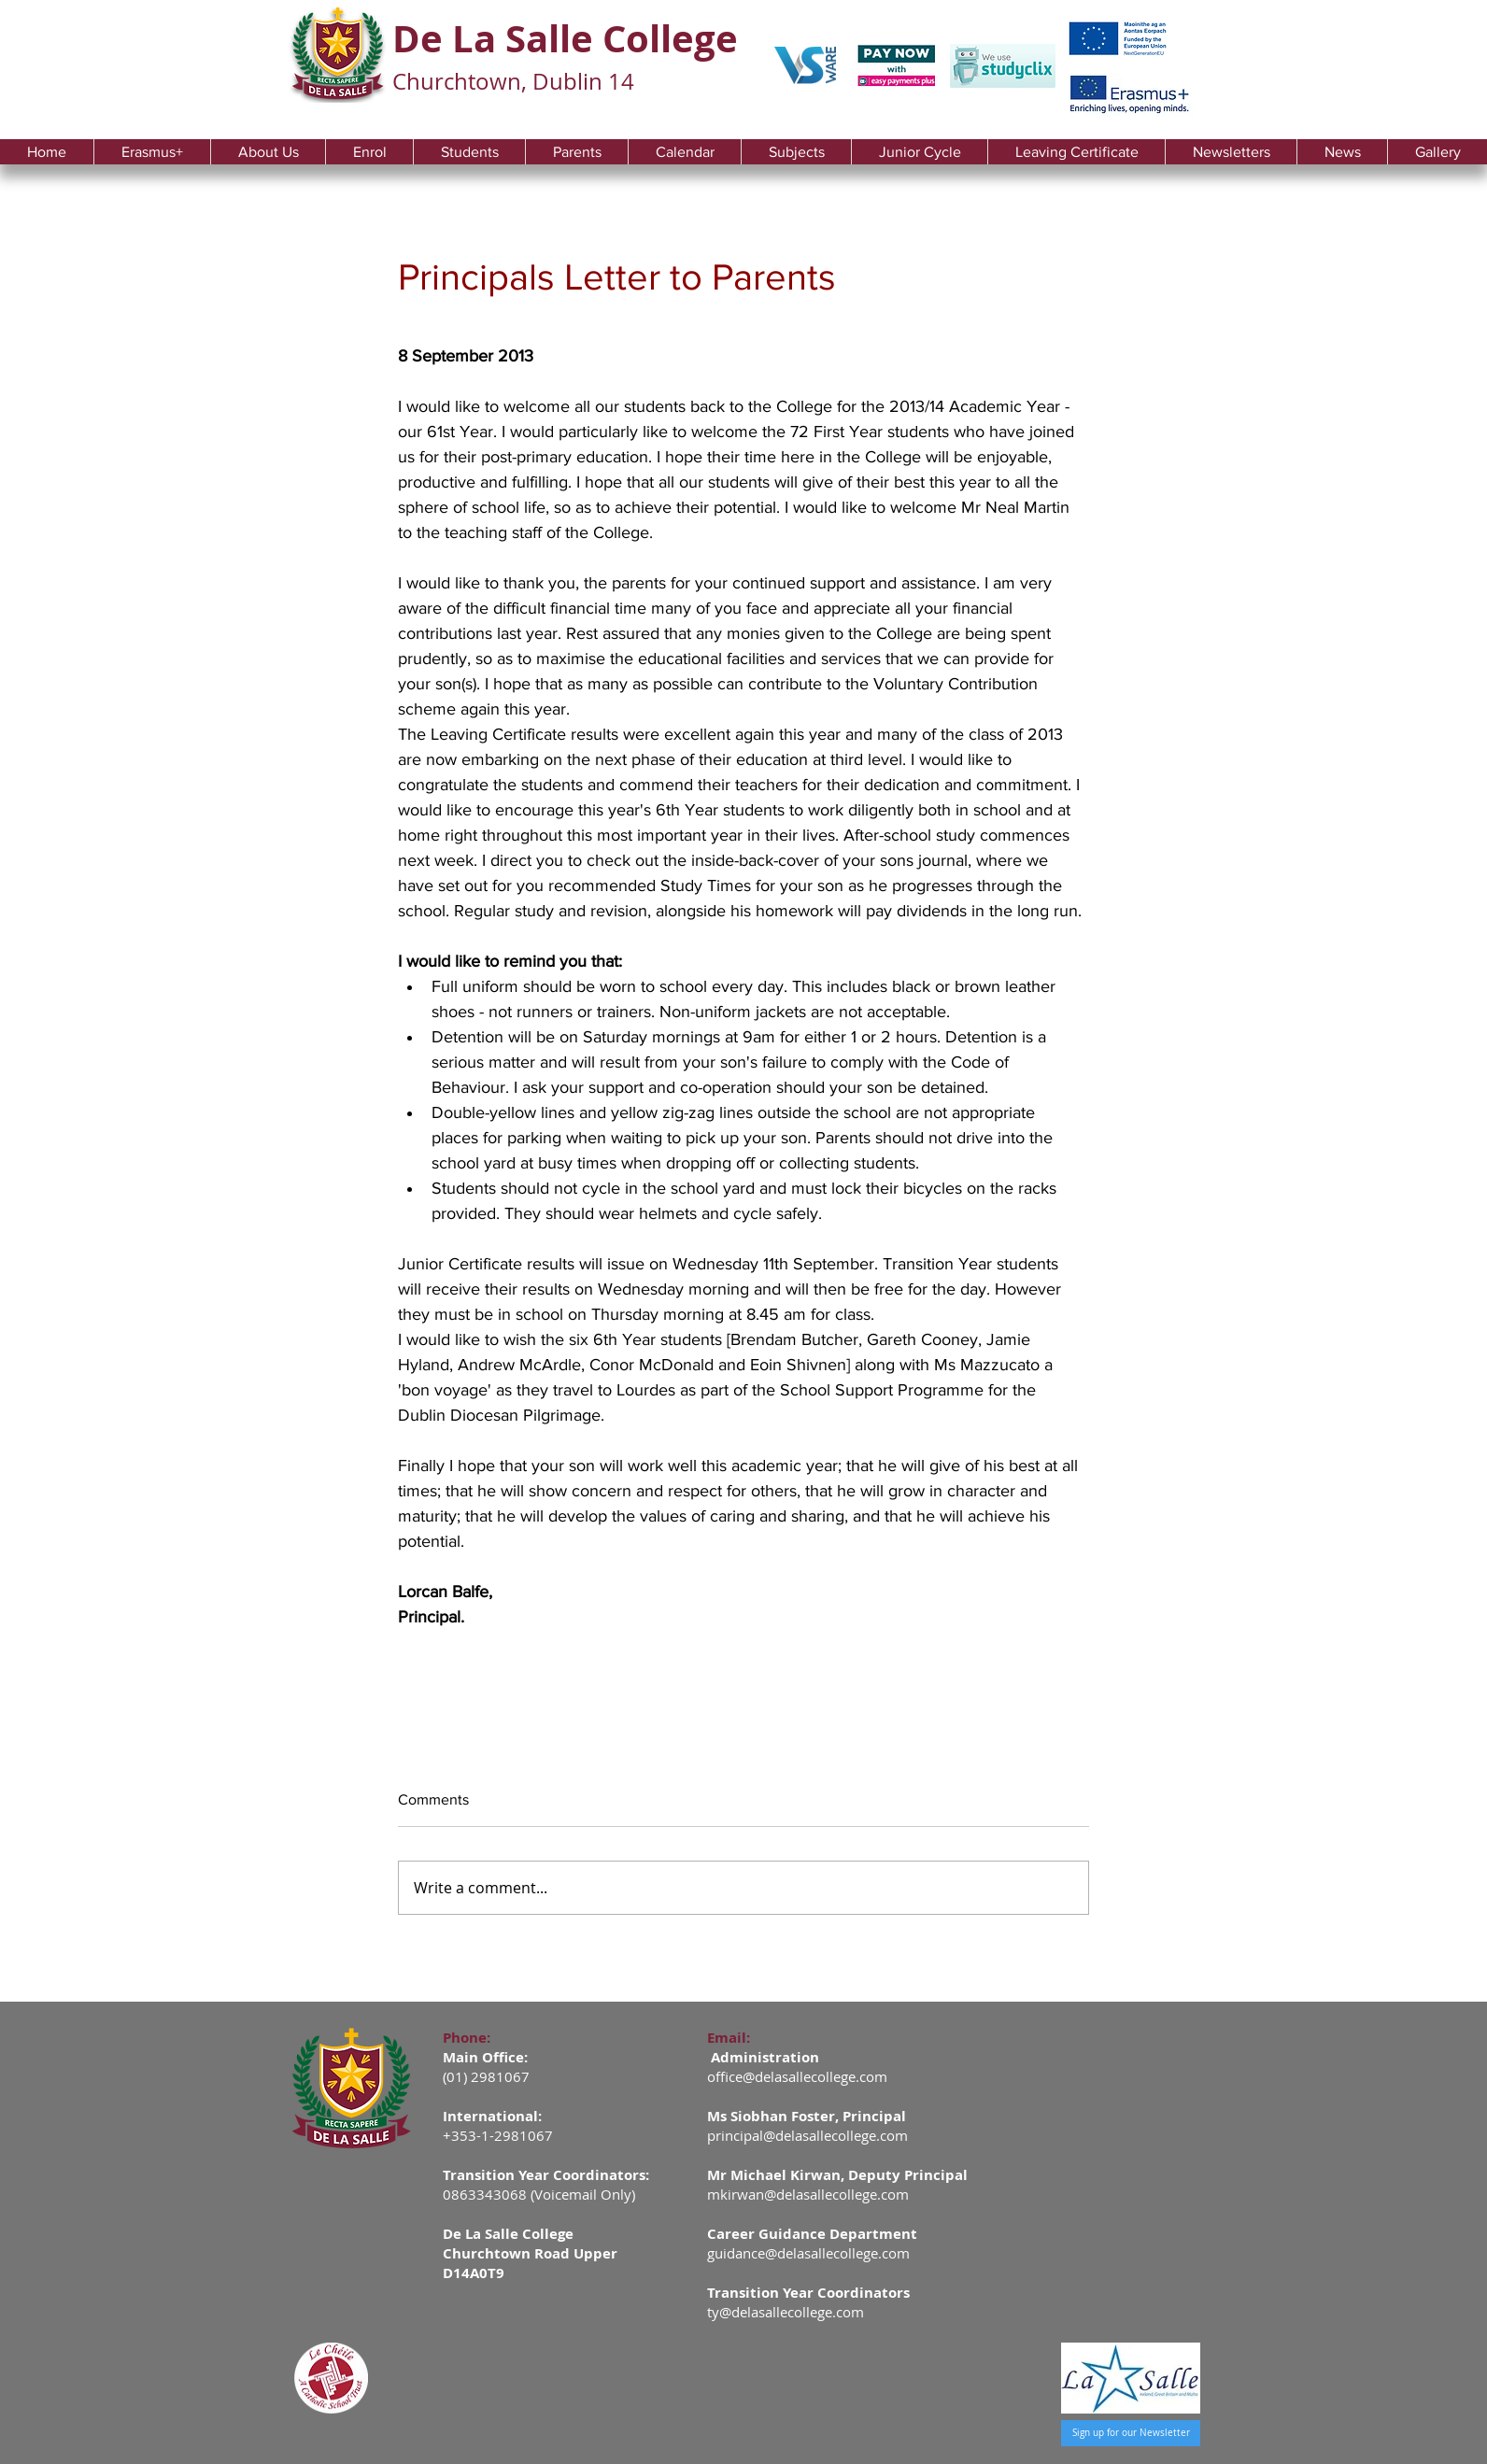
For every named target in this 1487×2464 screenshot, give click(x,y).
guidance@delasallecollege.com (808, 2253)
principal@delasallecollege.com (807, 2135)
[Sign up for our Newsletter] (1130, 2433)
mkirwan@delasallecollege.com (808, 2194)
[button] (267, 151)
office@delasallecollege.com (797, 2076)
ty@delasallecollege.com (785, 2311)
